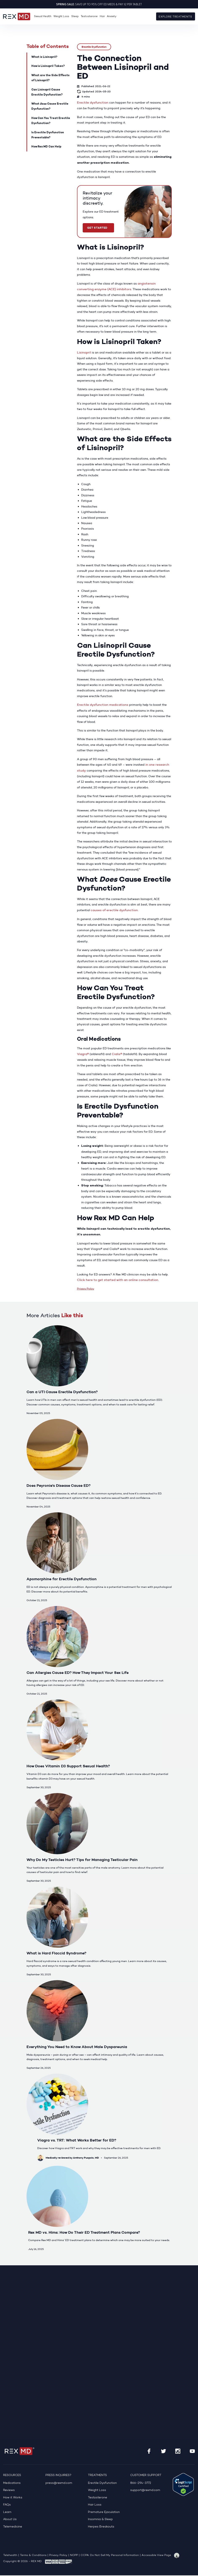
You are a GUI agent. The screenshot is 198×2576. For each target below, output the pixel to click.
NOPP (74, 2556)
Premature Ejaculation (104, 2513)
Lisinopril (83, 353)
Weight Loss (61, 16)
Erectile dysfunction (91, 103)
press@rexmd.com (58, 2484)
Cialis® (116, 1053)
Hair (102, 16)
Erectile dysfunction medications (100, 705)
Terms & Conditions (33, 2556)
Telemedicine (12, 2527)
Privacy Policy (85, 1287)
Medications (12, 2484)
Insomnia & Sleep (100, 2520)
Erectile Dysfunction (93, 46)
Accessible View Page (156, 2556)
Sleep (75, 16)
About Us (10, 2520)
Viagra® (83, 1053)
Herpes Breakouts (101, 2527)
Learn (7, 2513)
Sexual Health (42, 16)
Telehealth (10, 2556)
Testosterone (89, 16)
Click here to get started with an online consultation (114, 1279)
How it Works (12, 2498)
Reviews (9, 2491)
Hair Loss (94, 2506)
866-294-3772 (140, 2484)
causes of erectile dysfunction (112, 909)
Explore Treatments (176, 16)
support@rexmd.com (145, 2491)
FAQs (7, 2506)
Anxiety (111, 16)
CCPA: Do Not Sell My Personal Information (110, 2556)
